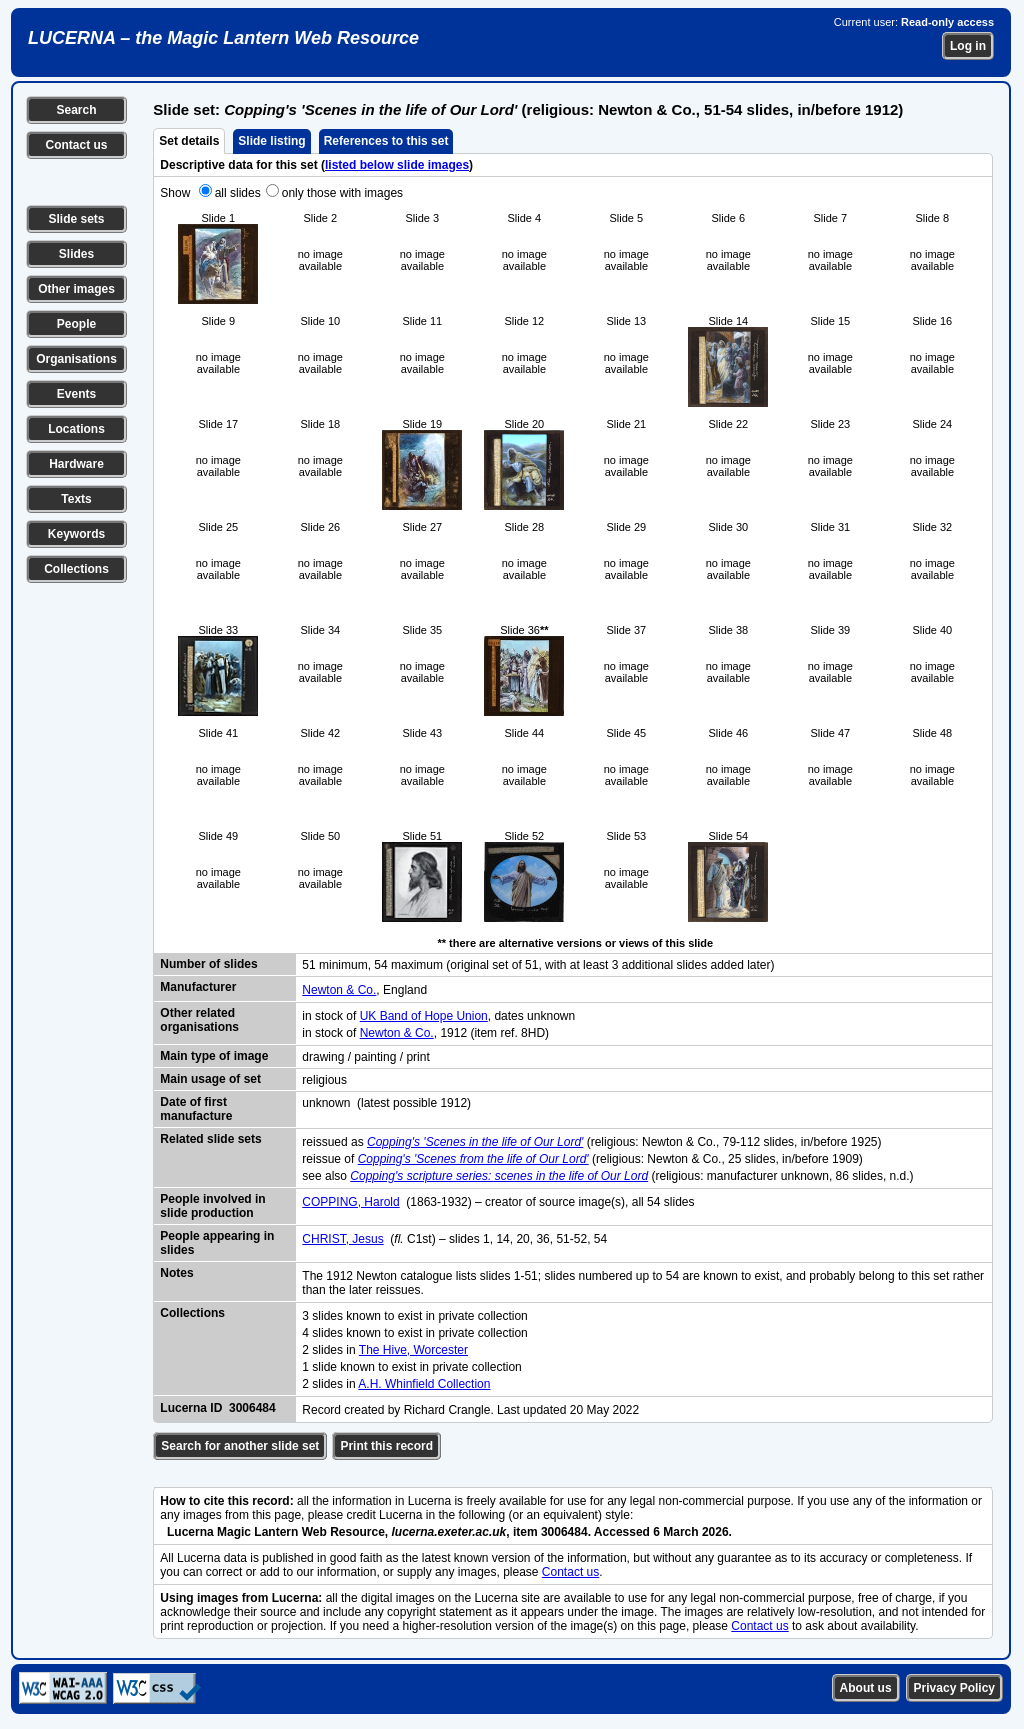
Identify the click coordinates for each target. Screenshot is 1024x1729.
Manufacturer (198, 987)
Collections (76, 569)
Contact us (76, 145)
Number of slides (208, 964)
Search (76, 110)
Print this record (386, 1446)
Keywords (76, 534)
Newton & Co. (339, 990)
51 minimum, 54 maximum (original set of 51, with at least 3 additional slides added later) (538, 965)
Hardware (76, 464)
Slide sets (76, 219)
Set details (189, 141)
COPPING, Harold (350, 1202)
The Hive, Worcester (413, 1350)
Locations (76, 429)
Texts (76, 499)
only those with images (342, 193)
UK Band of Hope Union (424, 1016)
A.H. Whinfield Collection (424, 1384)
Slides (76, 254)
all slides (238, 193)
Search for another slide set (240, 1446)
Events (76, 394)
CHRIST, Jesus (342, 1239)
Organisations (76, 359)
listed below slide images (397, 165)
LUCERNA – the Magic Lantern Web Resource (223, 38)
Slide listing (271, 141)
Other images (76, 289)
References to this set (386, 141)
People (76, 324)
